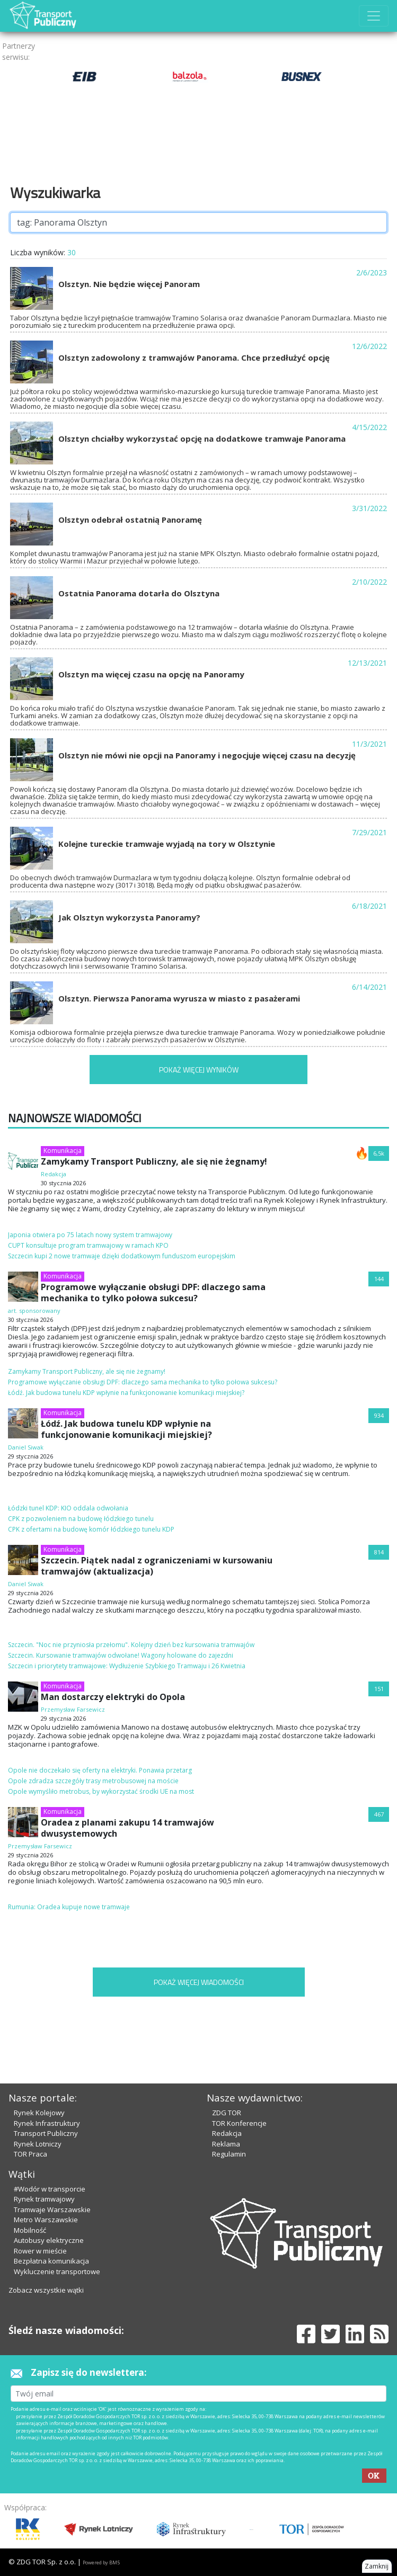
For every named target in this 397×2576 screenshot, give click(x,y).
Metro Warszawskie (46, 2219)
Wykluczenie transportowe (57, 2271)
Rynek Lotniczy (37, 2144)
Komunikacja (62, 1150)
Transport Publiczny (46, 2133)
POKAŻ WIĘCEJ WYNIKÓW (199, 1069)
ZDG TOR (226, 2112)
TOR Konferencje (239, 2123)
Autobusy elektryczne (49, 2240)
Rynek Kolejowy (39, 2112)
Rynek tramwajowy (44, 2199)
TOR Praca (30, 2154)
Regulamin (229, 2154)
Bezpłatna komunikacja (51, 2261)
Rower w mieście (40, 2251)
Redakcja (227, 2133)
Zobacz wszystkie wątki (46, 2290)
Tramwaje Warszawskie (52, 2209)
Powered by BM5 (101, 2562)
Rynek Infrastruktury (47, 2123)
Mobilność (30, 2230)
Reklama (226, 2144)
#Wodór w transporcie (49, 2189)
